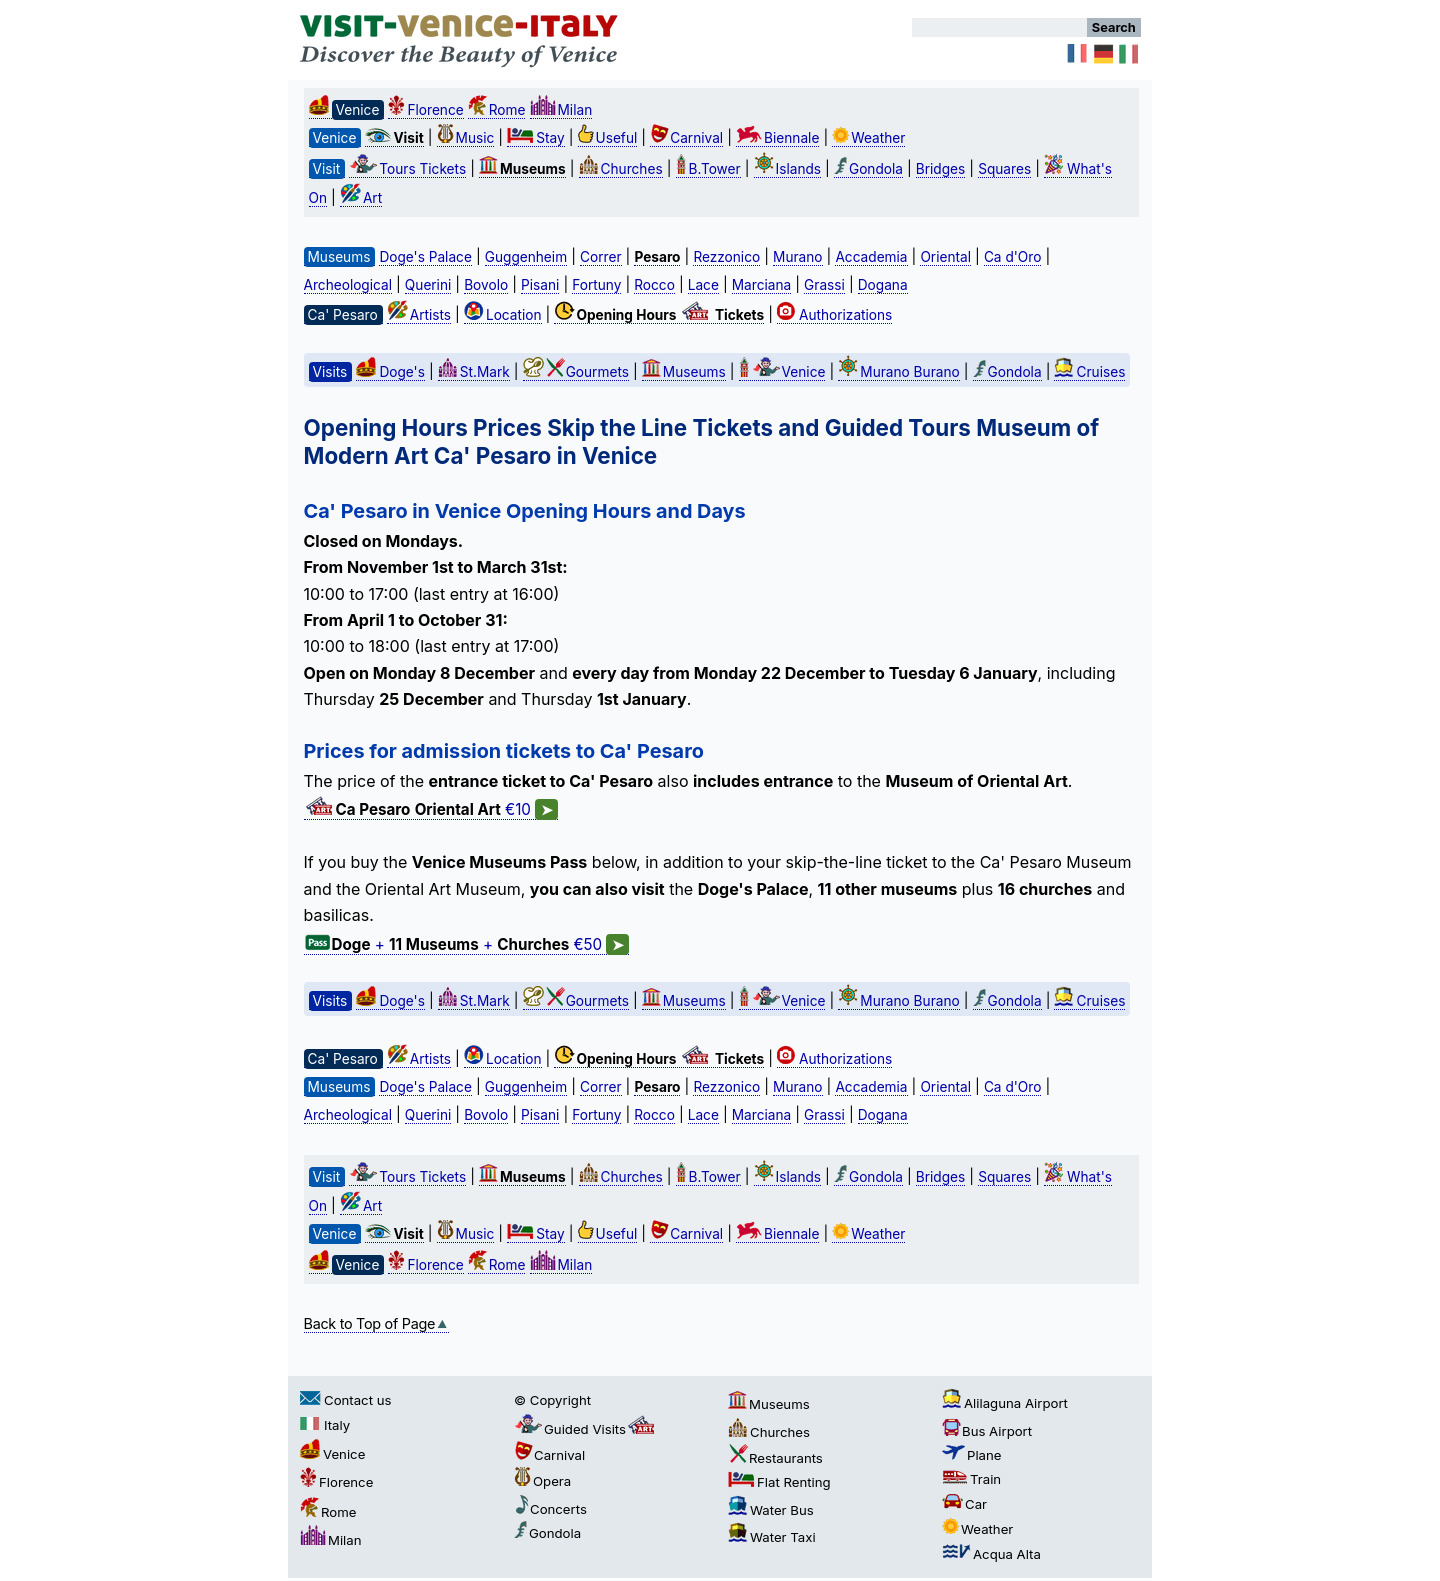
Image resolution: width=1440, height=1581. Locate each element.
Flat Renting (779, 1482)
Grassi (824, 285)
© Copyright (552, 1400)
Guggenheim (526, 257)
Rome (497, 110)
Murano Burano (898, 372)
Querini (428, 285)
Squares (1004, 169)
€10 (431, 810)
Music (466, 138)
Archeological (348, 285)
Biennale (777, 138)
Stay (535, 138)
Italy (325, 1425)
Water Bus (771, 1510)
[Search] (999, 27)
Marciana (761, 285)
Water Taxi (772, 1537)
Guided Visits (586, 1429)
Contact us (345, 1400)
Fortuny (596, 285)
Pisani (540, 285)
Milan (561, 110)
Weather (868, 138)
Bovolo (486, 285)
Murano (797, 257)
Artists (419, 315)
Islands (788, 169)
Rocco (654, 285)
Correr (601, 257)
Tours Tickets (407, 169)
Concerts (550, 1509)
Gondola (868, 169)
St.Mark (474, 372)
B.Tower (708, 169)
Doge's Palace (425, 257)
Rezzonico (726, 257)
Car (964, 1504)
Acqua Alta (991, 1554)
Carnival (686, 138)
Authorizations (834, 315)
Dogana (883, 285)
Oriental (945, 257)
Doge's (390, 372)
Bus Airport (987, 1431)
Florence (425, 110)
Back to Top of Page (377, 1323)
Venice (782, 372)
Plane (972, 1455)
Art (361, 198)
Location (503, 315)
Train (971, 1479)
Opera (542, 1481)
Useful (608, 138)
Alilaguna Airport (1005, 1403)
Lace (703, 285)
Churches (621, 169)
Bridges (940, 169)
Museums (684, 372)
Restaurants (775, 1458)
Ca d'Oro (1013, 257)
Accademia (871, 257)
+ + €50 (467, 945)
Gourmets (576, 372)
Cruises (1089, 372)
